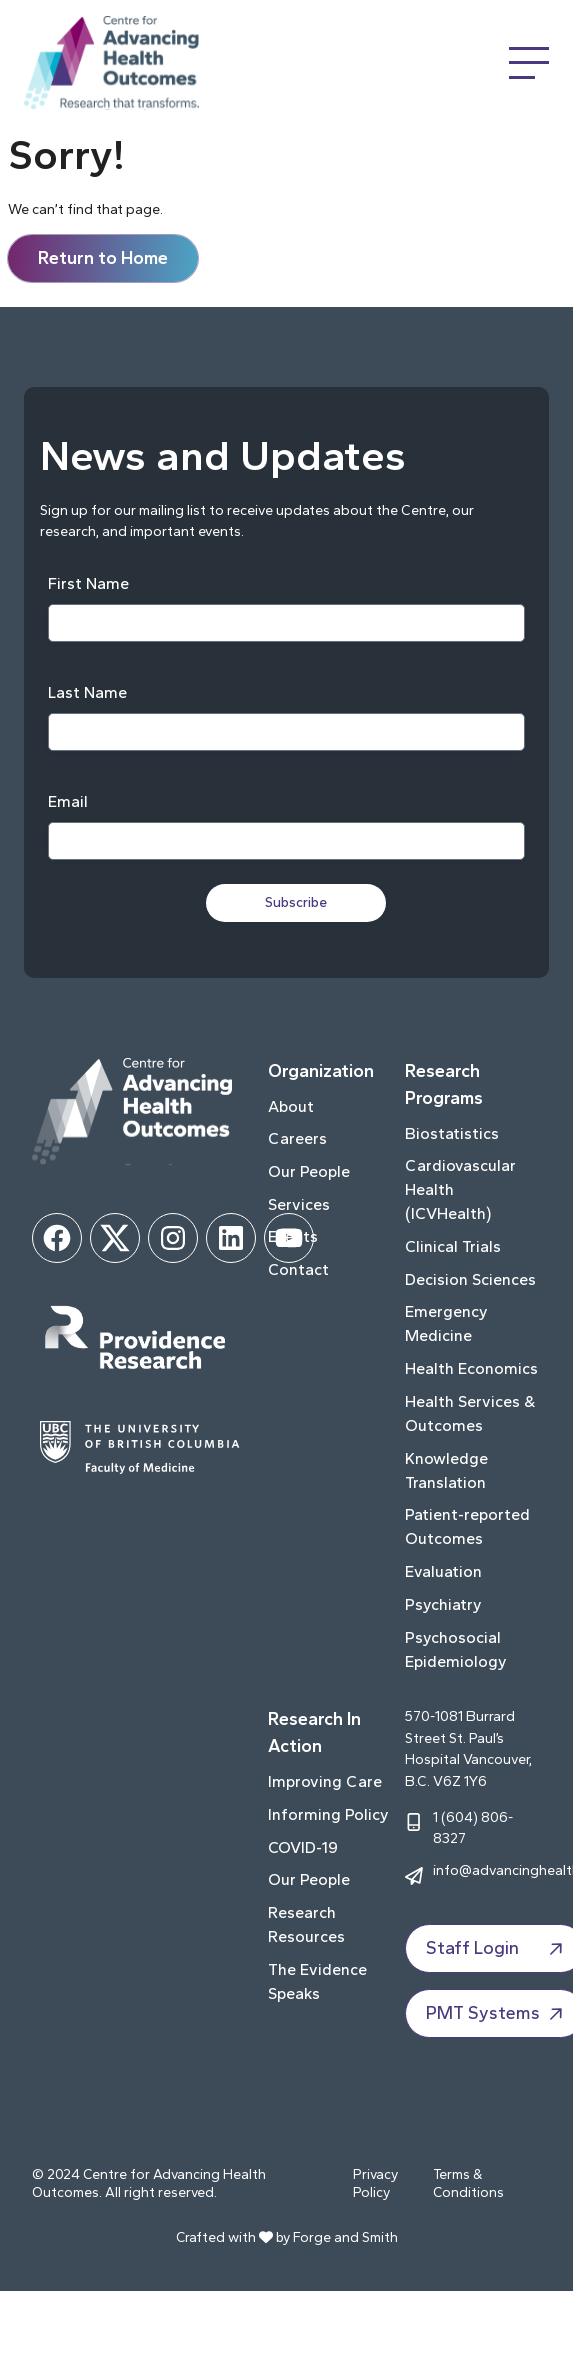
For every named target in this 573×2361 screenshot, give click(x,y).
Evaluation (443, 1571)
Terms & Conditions (468, 2183)
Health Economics (471, 1368)
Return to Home (103, 258)
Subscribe (297, 902)
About (291, 1106)
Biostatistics (452, 1133)
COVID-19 (303, 1847)
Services (299, 1204)
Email (68, 801)
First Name (88, 583)
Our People (309, 1171)
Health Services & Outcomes (470, 1413)
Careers (297, 1138)
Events (293, 1236)
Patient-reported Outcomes (467, 1526)
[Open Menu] (529, 63)
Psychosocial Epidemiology (456, 1649)
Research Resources (306, 1924)
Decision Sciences (470, 1279)
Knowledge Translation (446, 1470)
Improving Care (325, 1781)
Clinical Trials (453, 1246)
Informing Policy (328, 1814)
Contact (298, 1269)
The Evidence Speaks (317, 1981)
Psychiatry (443, 1604)
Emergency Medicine (446, 1323)
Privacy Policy (375, 2183)
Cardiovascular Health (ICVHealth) (460, 1189)
